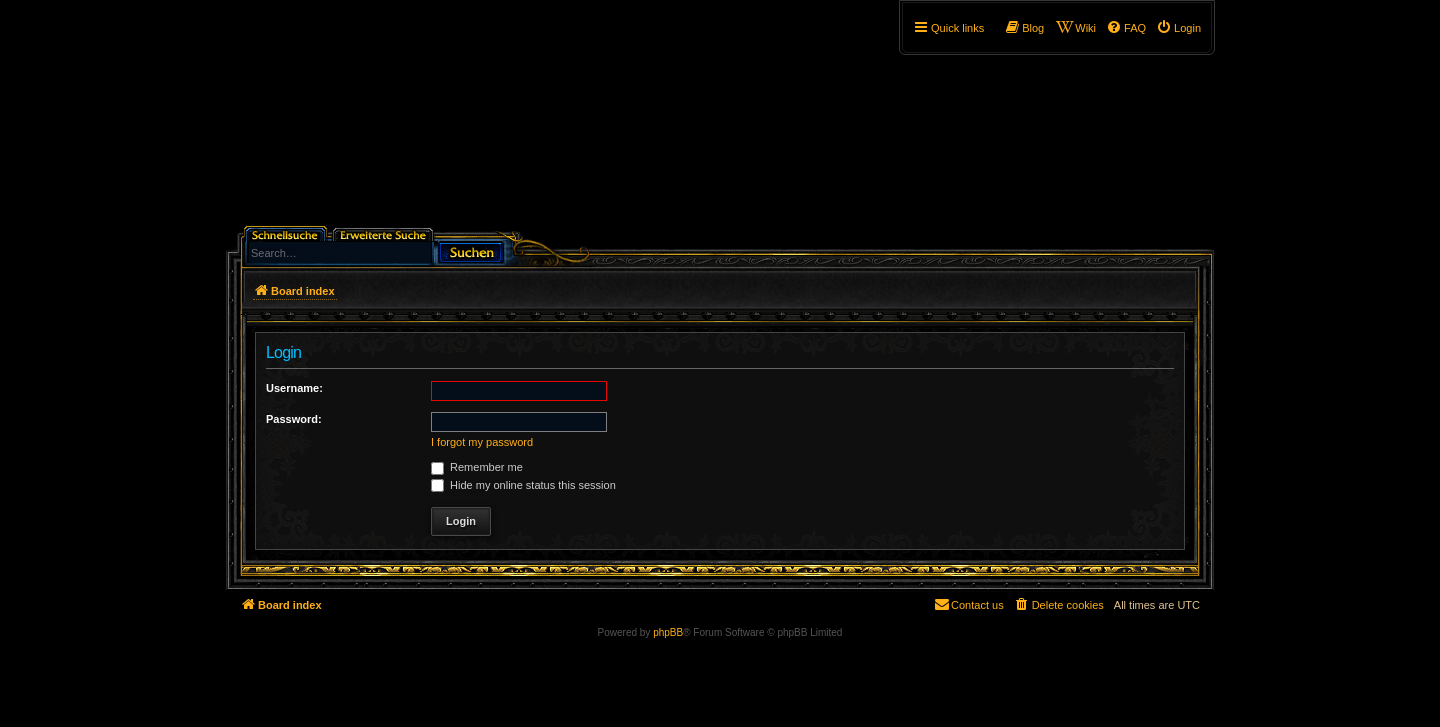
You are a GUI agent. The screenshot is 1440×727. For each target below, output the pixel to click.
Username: (294, 388)
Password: (294, 419)
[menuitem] (1178, 28)
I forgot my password (482, 442)
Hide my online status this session (523, 485)
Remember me (477, 467)
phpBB (668, 632)
